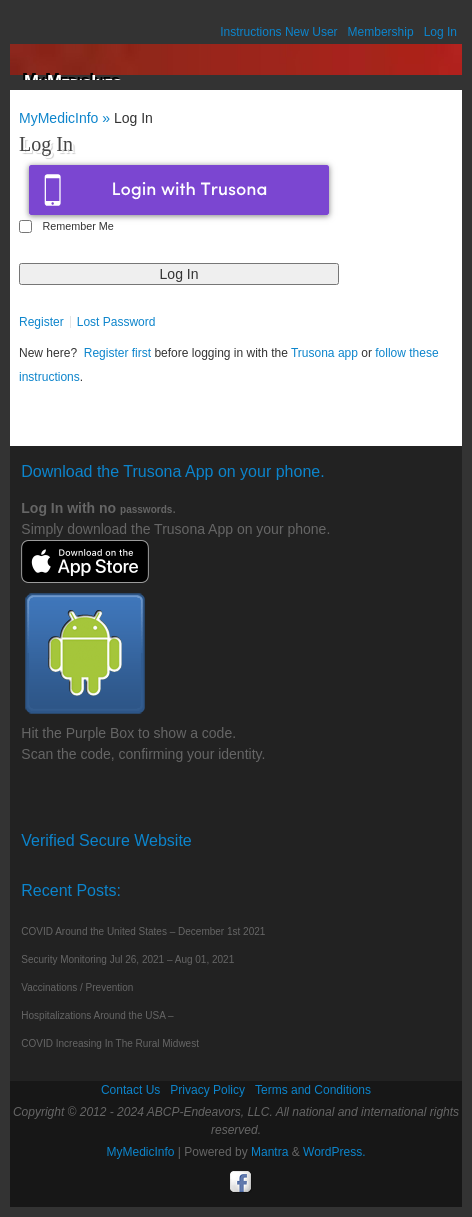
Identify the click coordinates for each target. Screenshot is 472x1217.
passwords (146, 509)
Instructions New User (278, 32)
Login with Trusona (179, 190)
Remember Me (77, 226)
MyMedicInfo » (66, 118)
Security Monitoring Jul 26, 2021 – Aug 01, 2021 (127, 959)
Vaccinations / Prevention (77, 987)
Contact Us (130, 1090)
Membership (381, 32)
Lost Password (116, 322)
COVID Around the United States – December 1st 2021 (143, 931)
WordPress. (334, 1152)
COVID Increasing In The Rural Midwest (110, 1043)
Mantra (269, 1152)
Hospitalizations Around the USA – (97, 1015)
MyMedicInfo (140, 1152)
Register (41, 322)
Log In (440, 32)
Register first (117, 353)
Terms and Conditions (313, 1090)
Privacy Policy (207, 1090)
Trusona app (324, 353)
